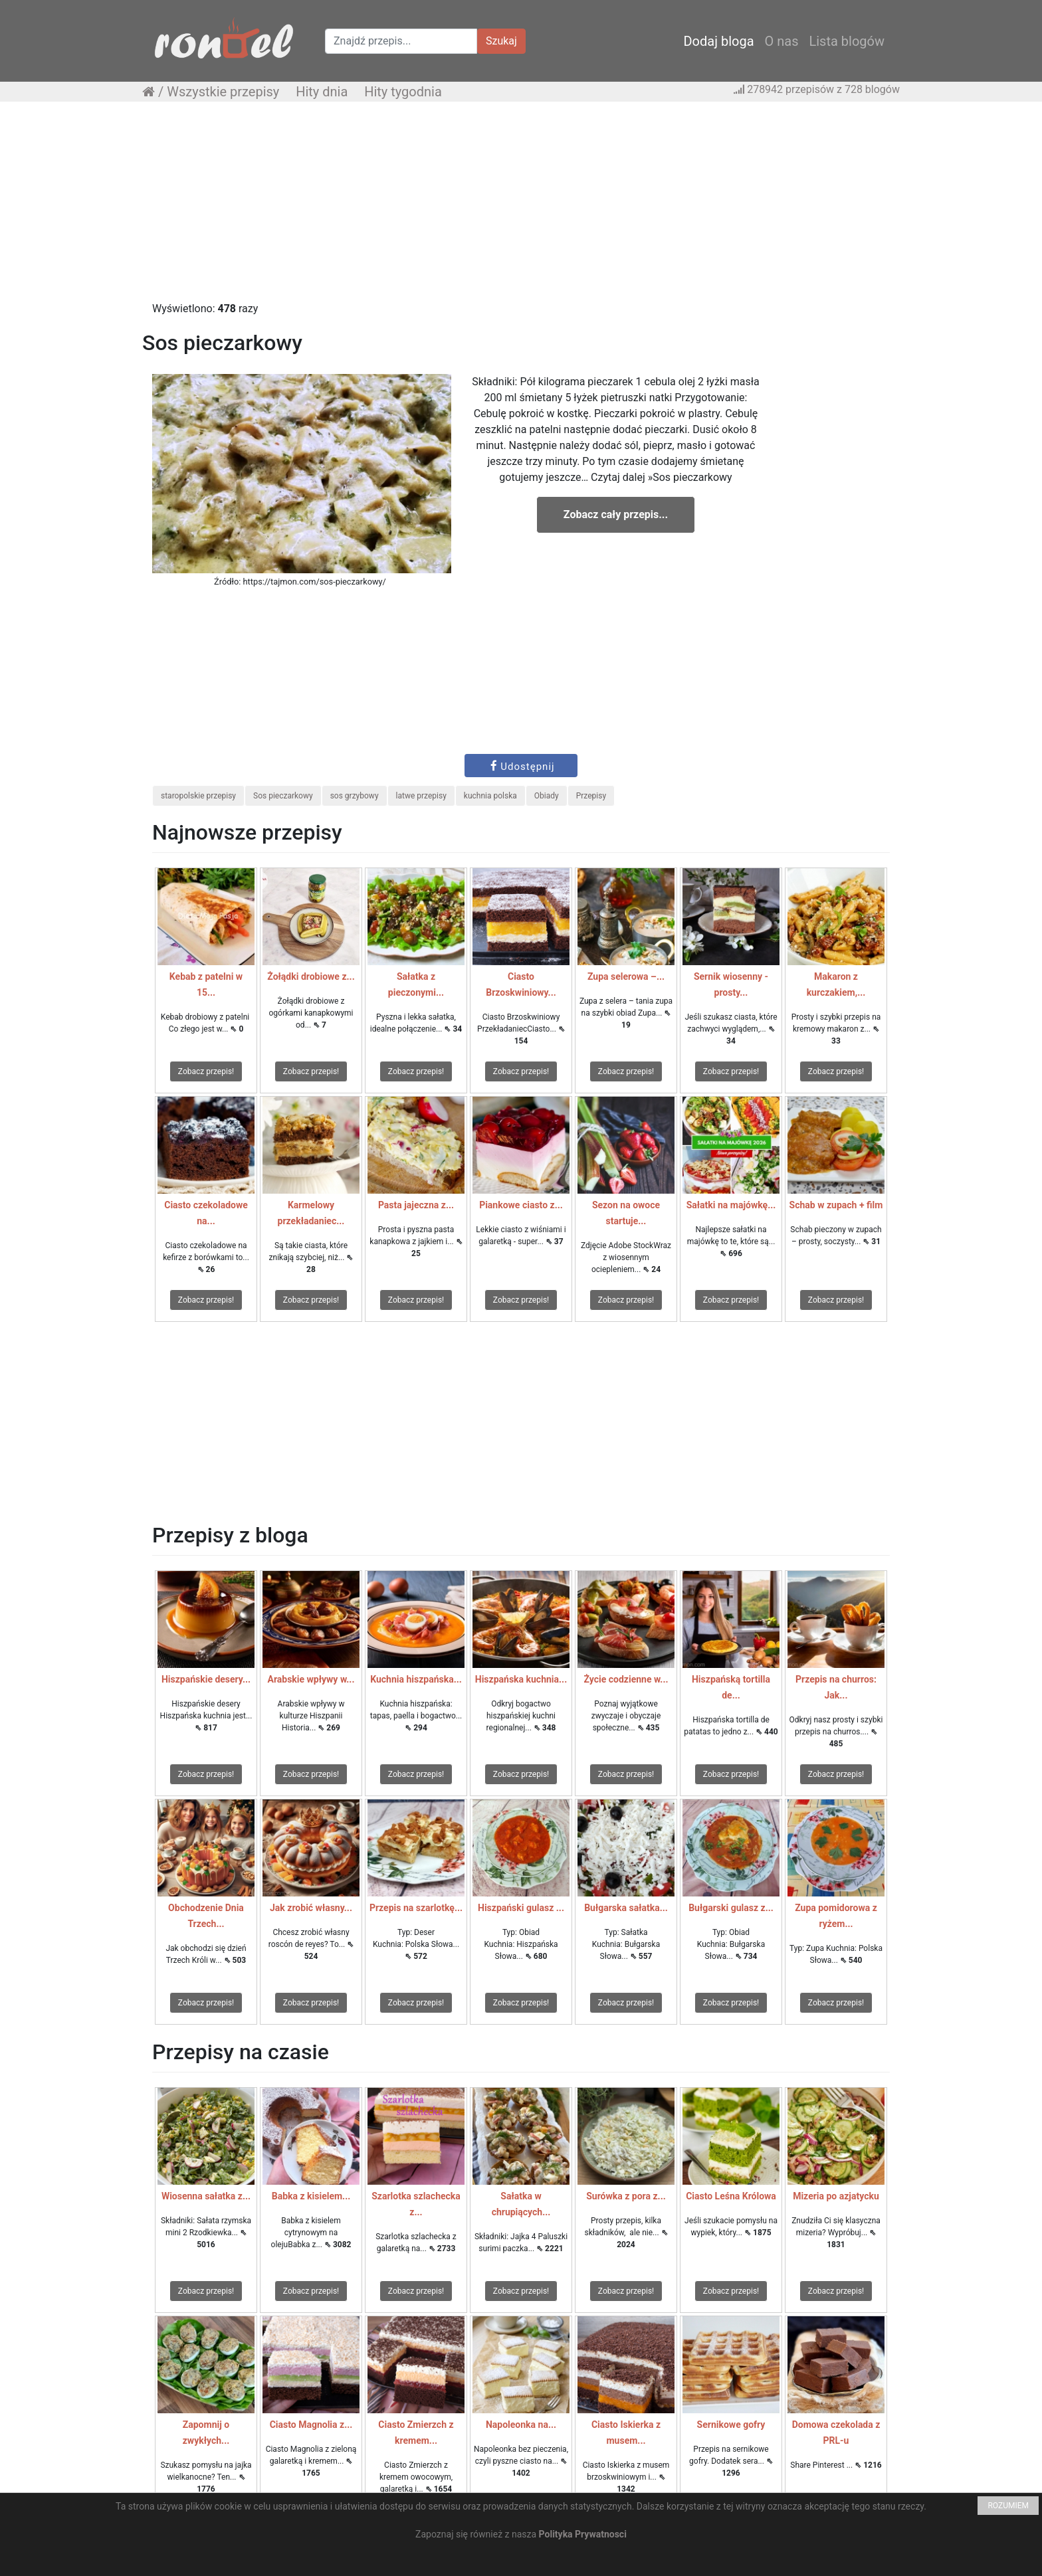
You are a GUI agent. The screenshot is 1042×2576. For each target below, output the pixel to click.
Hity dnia (322, 92)
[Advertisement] (521, 208)
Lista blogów (847, 41)
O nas (782, 41)
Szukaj (501, 41)
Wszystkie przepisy (223, 92)
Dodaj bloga (718, 41)
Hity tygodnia (403, 92)
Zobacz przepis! (206, 1071)
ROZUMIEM (1008, 2505)
